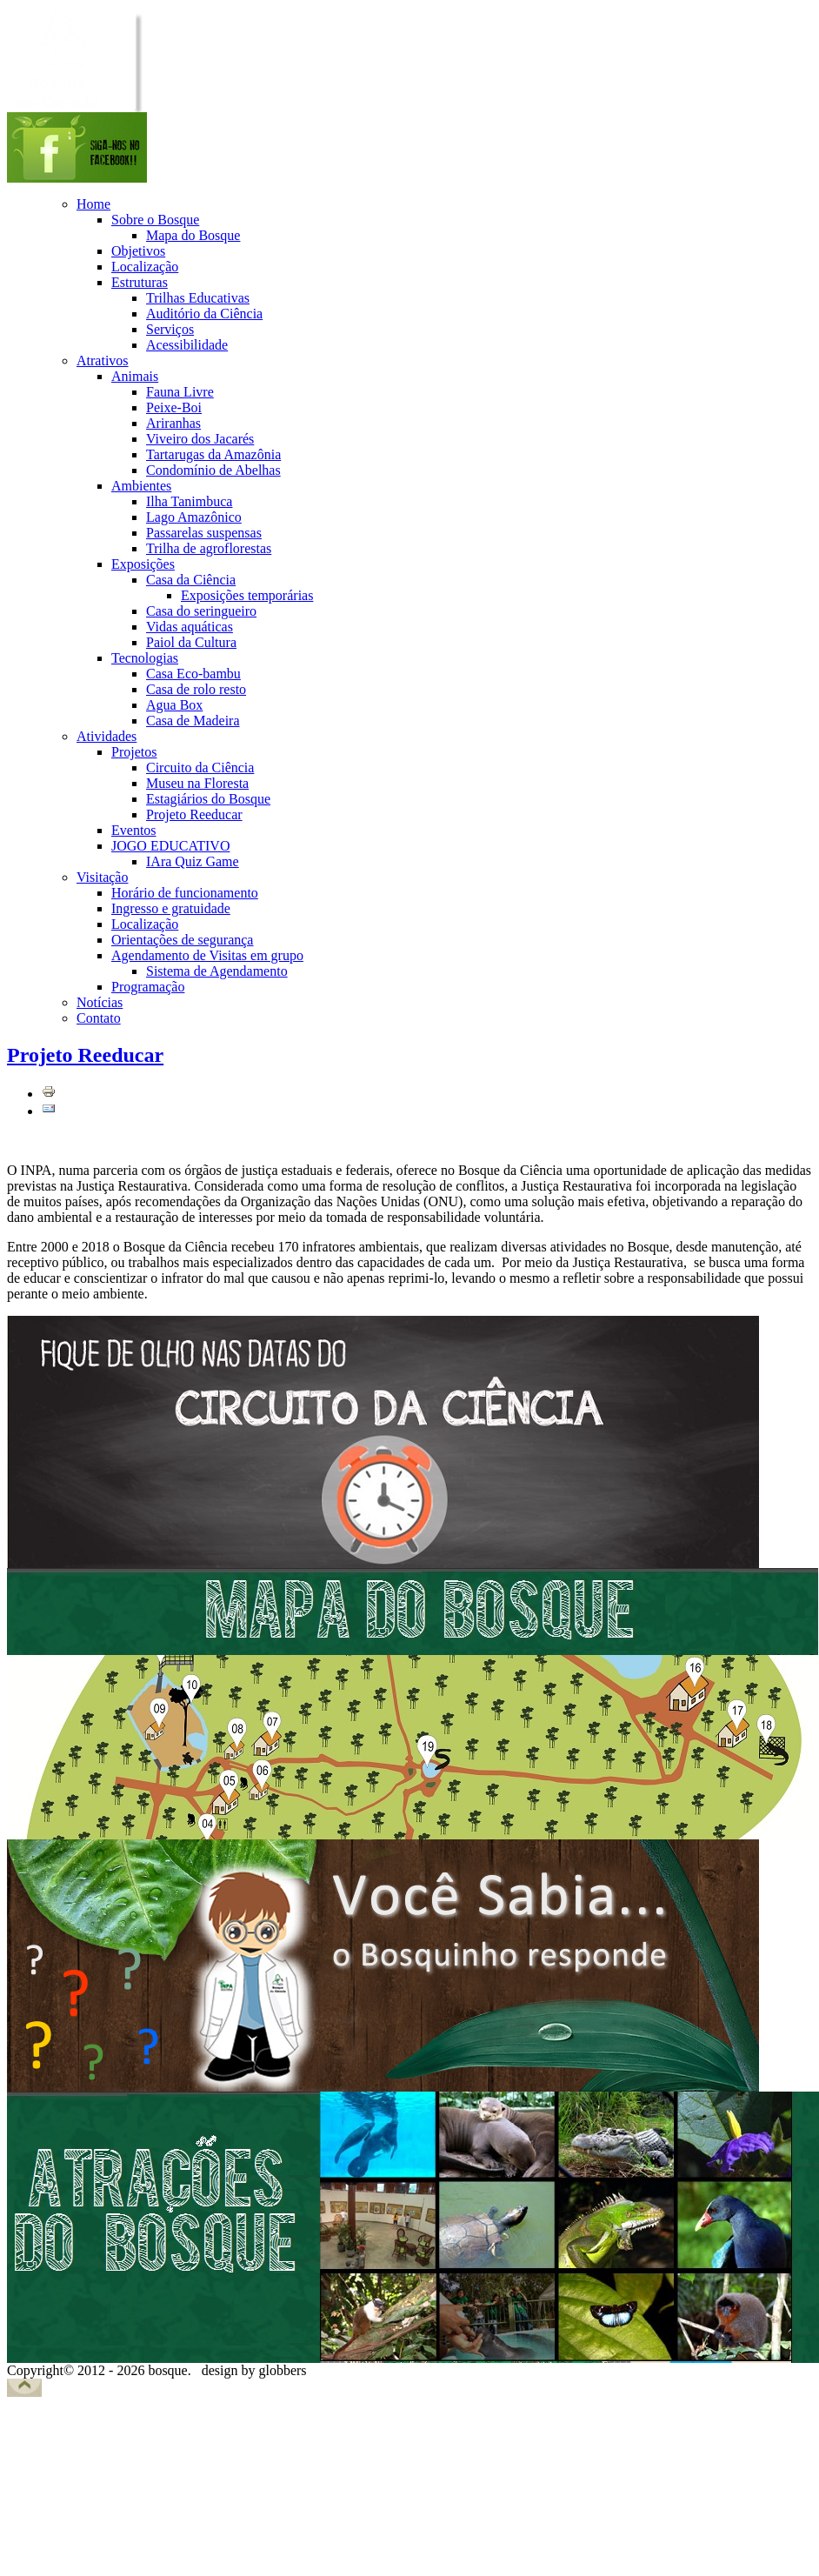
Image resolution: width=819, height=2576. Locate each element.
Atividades (106, 736)
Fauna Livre (180, 391)
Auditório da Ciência (204, 313)
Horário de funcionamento (184, 892)
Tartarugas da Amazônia (213, 454)
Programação (147, 986)
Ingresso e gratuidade (170, 908)
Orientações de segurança (182, 939)
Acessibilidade (187, 344)
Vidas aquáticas (189, 626)
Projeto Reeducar (194, 814)
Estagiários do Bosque (208, 798)
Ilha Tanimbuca (189, 501)
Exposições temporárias (247, 595)
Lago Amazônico (194, 517)
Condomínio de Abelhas (213, 470)
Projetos (133, 751)
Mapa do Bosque (193, 235)
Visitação (102, 877)
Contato (99, 1018)
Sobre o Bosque (155, 219)
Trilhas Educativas (198, 297)
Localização (144, 266)
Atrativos (103, 360)
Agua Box (174, 704)
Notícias (100, 1002)
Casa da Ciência (191, 579)
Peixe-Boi (174, 407)
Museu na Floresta (197, 783)
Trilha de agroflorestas (208, 548)
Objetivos (138, 251)
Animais (134, 376)
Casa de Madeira (193, 720)
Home (93, 204)
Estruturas (139, 282)
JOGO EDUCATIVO (170, 845)
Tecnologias (144, 658)
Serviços (170, 329)
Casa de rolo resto (196, 689)
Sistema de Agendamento (217, 971)
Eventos (133, 830)
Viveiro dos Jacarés (200, 438)
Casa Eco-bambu (193, 673)
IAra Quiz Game (192, 861)
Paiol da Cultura (191, 642)
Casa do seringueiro (201, 611)
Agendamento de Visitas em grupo (207, 955)
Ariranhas (173, 423)
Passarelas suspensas (204, 532)
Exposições (143, 564)
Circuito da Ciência (200, 767)
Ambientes (141, 485)
